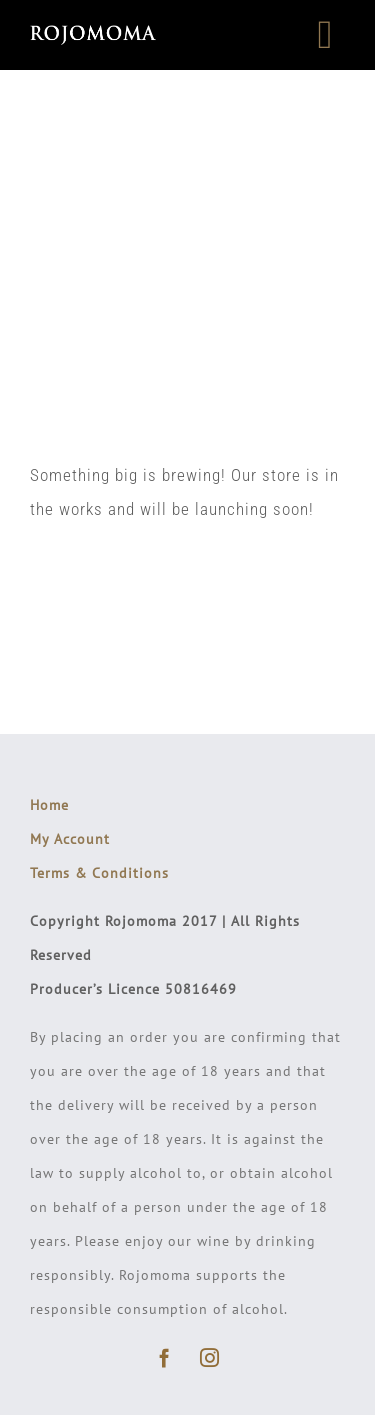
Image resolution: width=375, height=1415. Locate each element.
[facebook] (165, 1357)
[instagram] (210, 1357)
